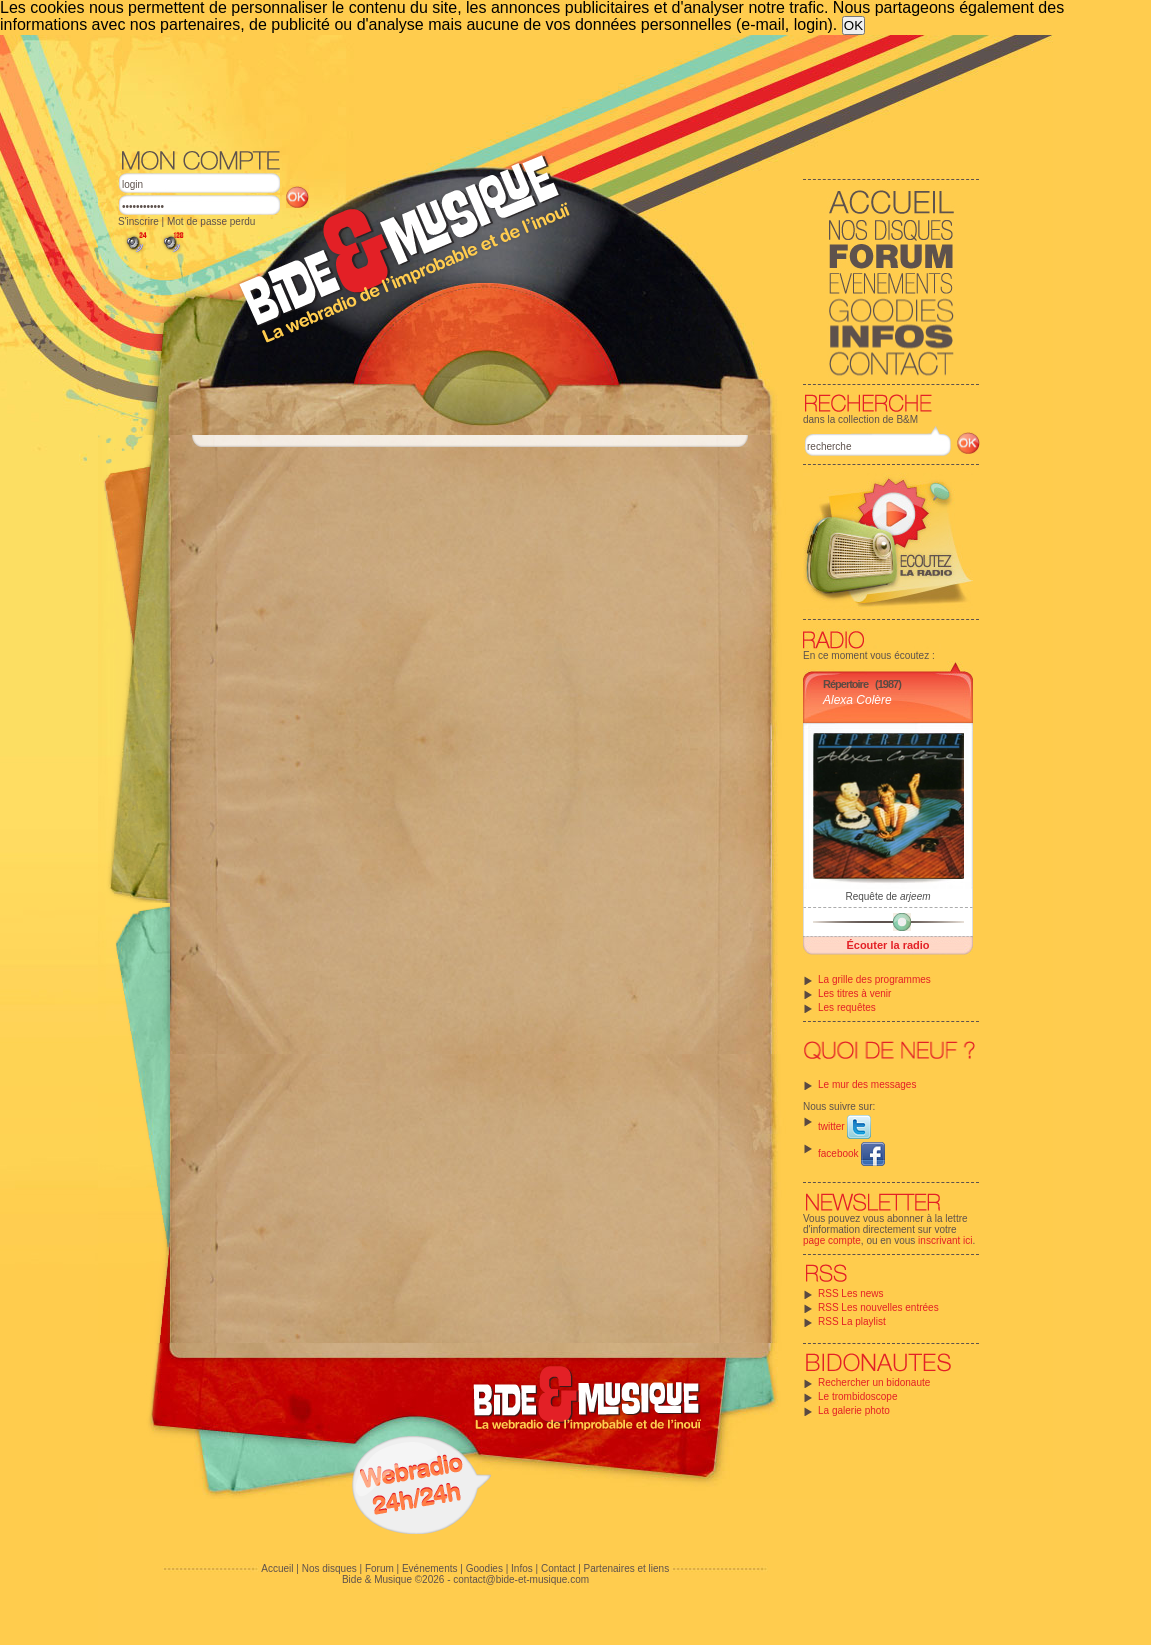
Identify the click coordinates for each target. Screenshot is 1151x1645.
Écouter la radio (887, 945)
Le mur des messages (867, 1084)
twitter (844, 1126)
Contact (558, 1568)
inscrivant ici (945, 1240)
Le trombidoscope (858, 1396)
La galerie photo (854, 1410)
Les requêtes (847, 1007)
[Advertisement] (549, 90)
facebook (851, 1153)
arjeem (915, 896)
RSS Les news (851, 1293)
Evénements (430, 1568)
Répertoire (845, 684)
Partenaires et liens (627, 1568)
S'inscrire (138, 221)
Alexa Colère (857, 700)
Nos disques (329, 1568)
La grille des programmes (874, 979)
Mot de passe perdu (211, 221)
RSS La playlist (852, 1321)
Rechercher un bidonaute (874, 1382)
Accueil (277, 1568)
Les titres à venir (854, 993)
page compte (832, 1240)
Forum (379, 1568)
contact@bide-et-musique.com (521, 1579)
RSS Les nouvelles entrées (878, 1307)
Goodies (484, 1568)
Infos (522, 1568)
